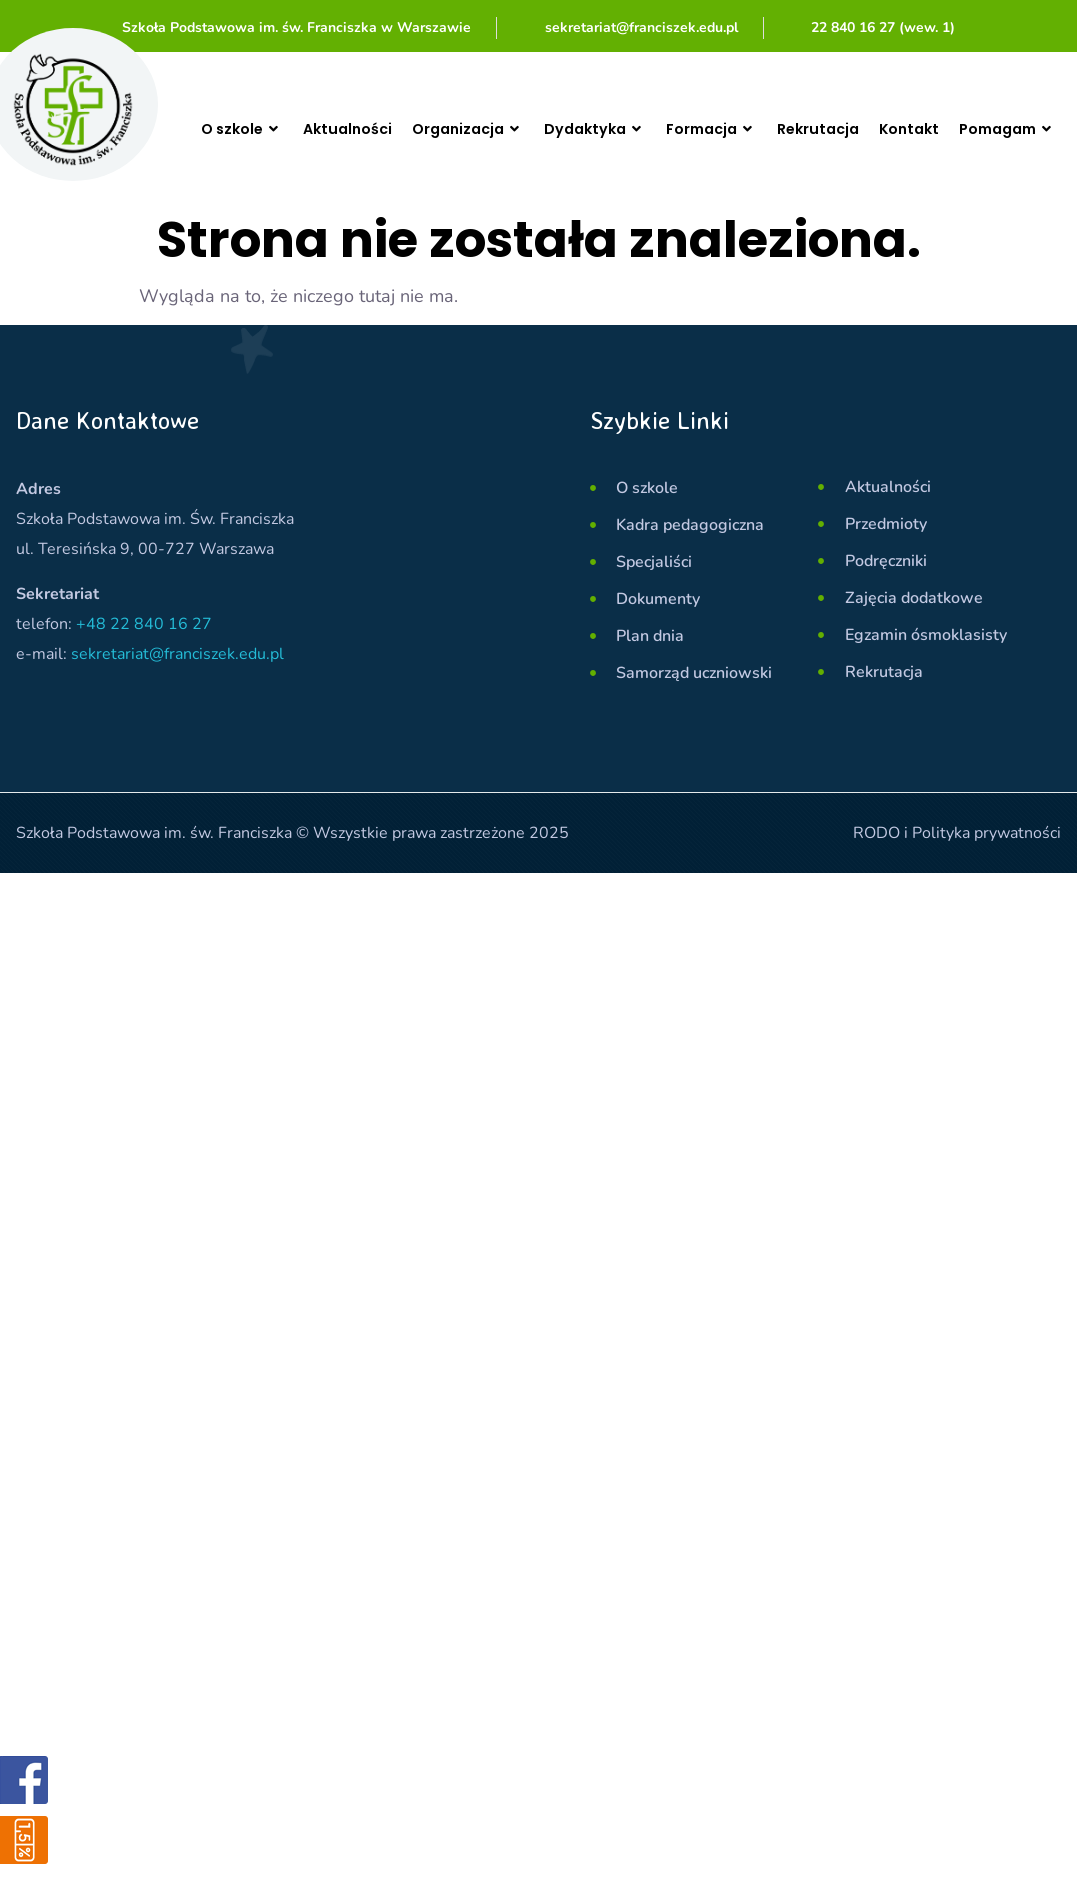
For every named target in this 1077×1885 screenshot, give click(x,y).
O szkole (237, 128)
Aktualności (342, 128)
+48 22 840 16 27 (144, 624)
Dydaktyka (607, 129)
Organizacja (471, 129)
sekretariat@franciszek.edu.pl (177, 654)
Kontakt (945, 128)
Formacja (733, 129)
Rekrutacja (847, 128)
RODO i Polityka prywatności (957, 833)
